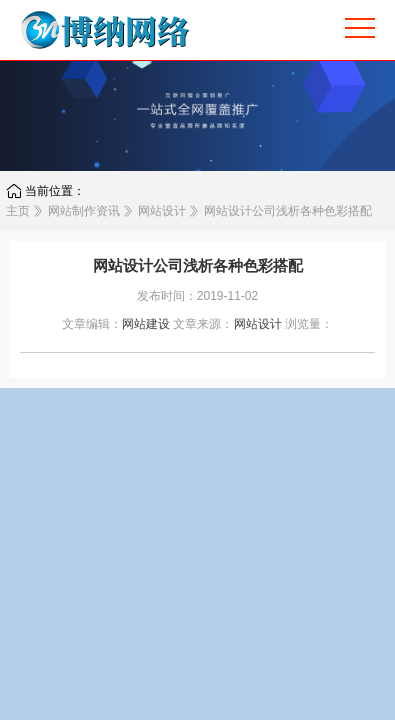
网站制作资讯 (84, 211)
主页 (18, 211)
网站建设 (146, 324)
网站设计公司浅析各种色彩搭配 (288, 211)
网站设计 (162, 211)
